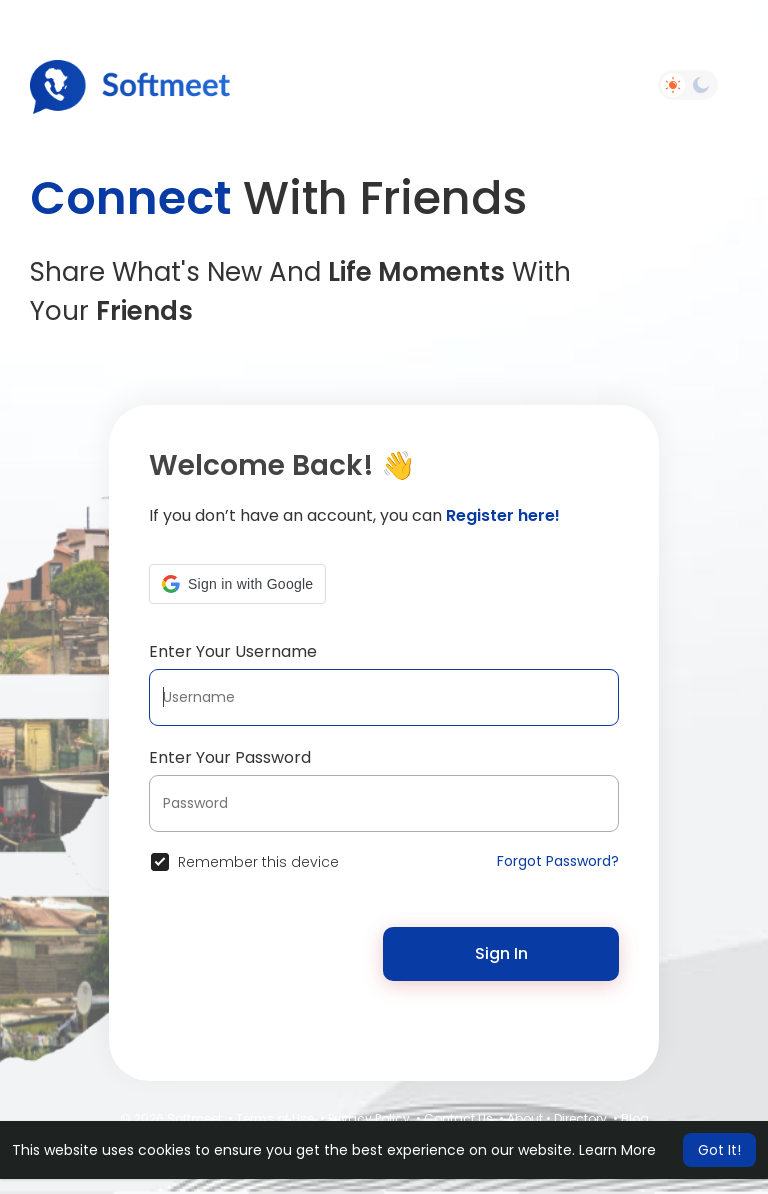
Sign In (501, 953)
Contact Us (458, 1118)
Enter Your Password (230, 757)
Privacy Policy (369, 1118)
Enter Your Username (233, 651)
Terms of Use (275, 1118)
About (525, 1118)
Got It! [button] (719, 1150)
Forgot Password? (558, 861)
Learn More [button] (617, 1150)
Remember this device (258, 862)
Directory (580, 1118)
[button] (237, 584)
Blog (635, 1118)
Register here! (503, 515)
